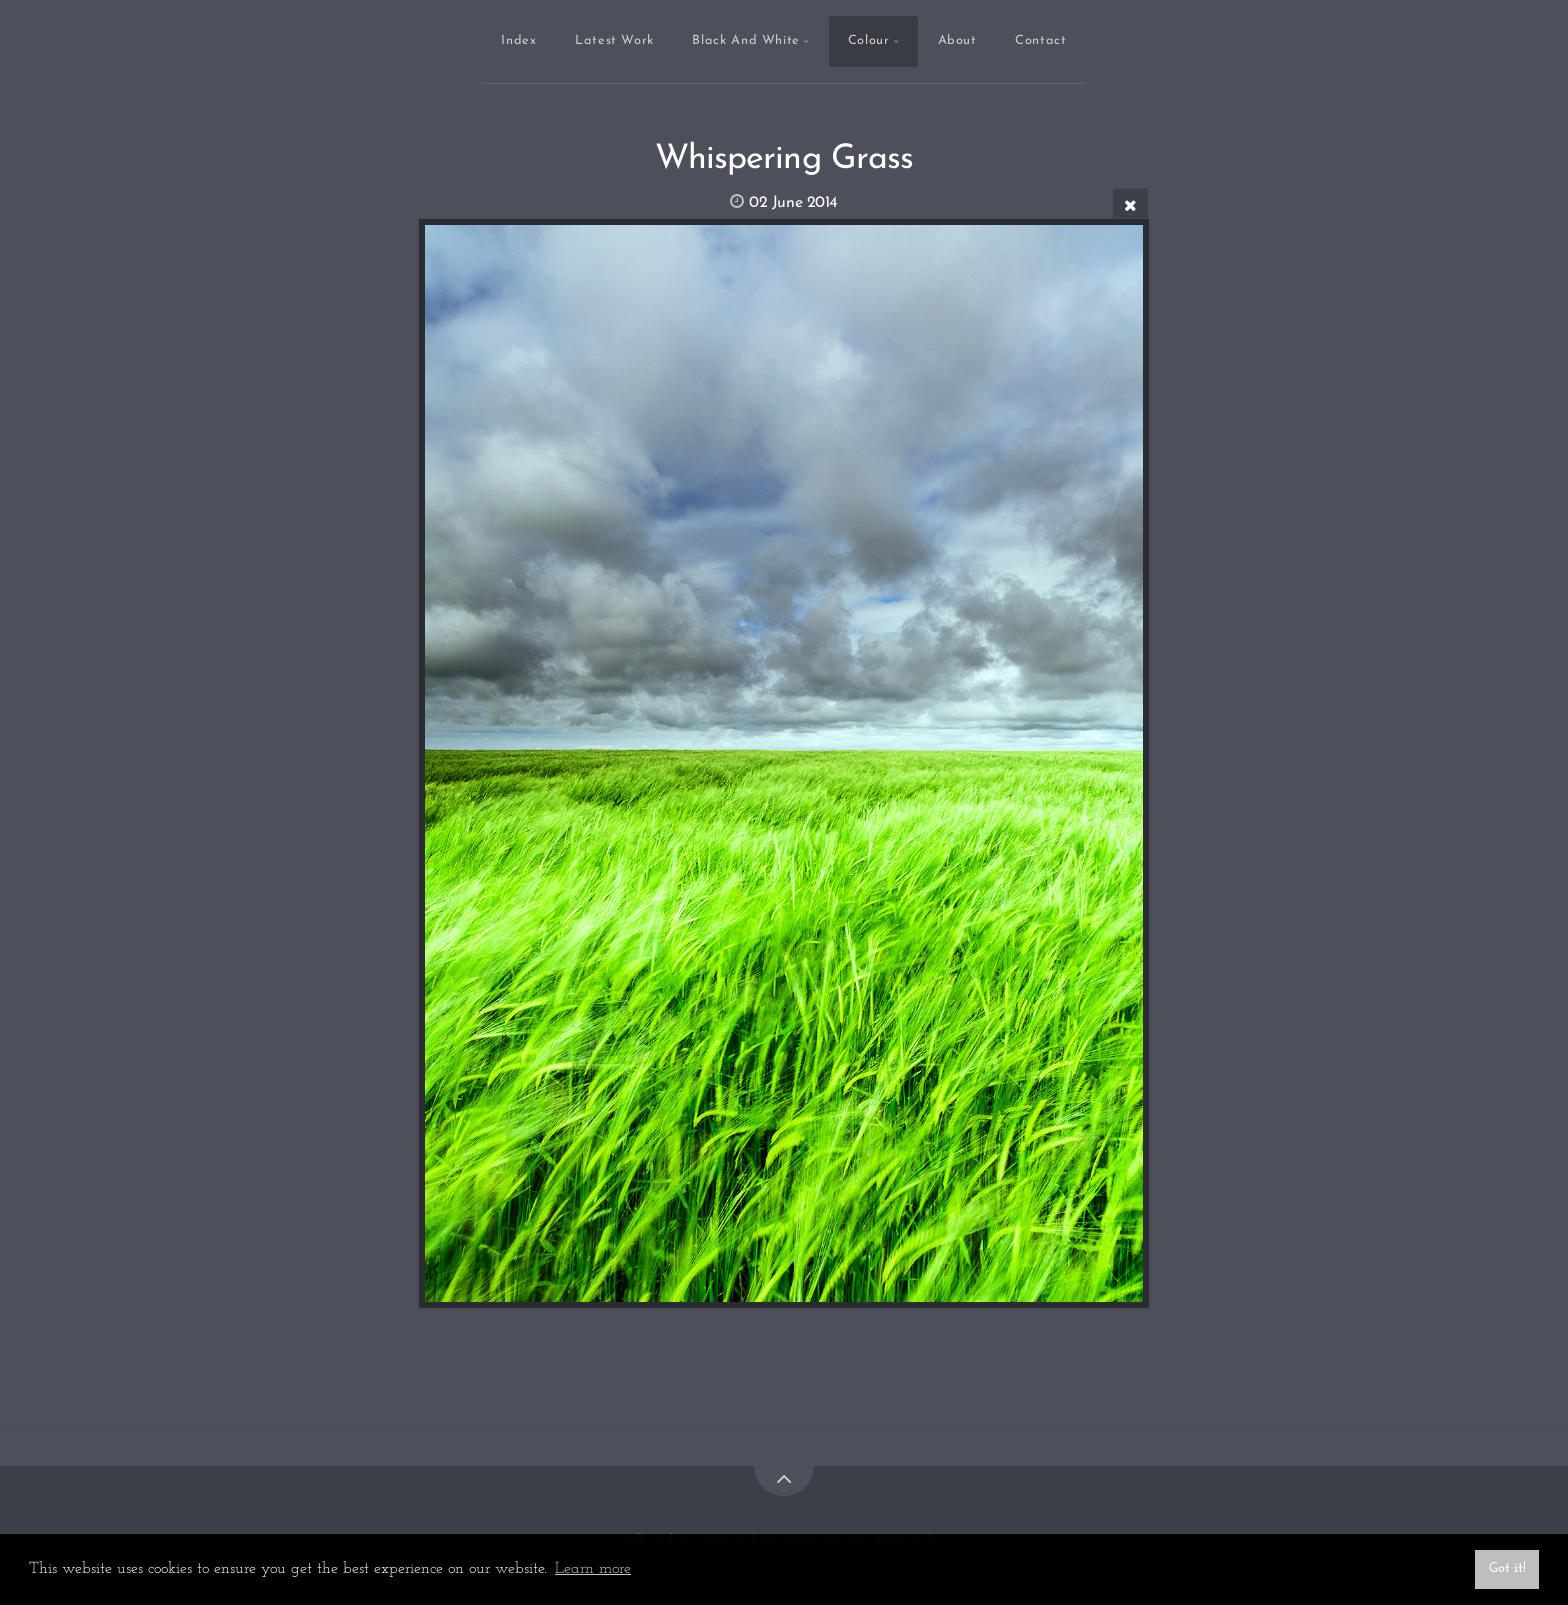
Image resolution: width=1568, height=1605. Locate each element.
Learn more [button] (593, 1569)
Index (518, 40)
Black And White (746, 40)
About (957, 40)
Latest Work (614, 40)
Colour (869, 40)
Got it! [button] (1507, 1568)
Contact (1040, 40)
